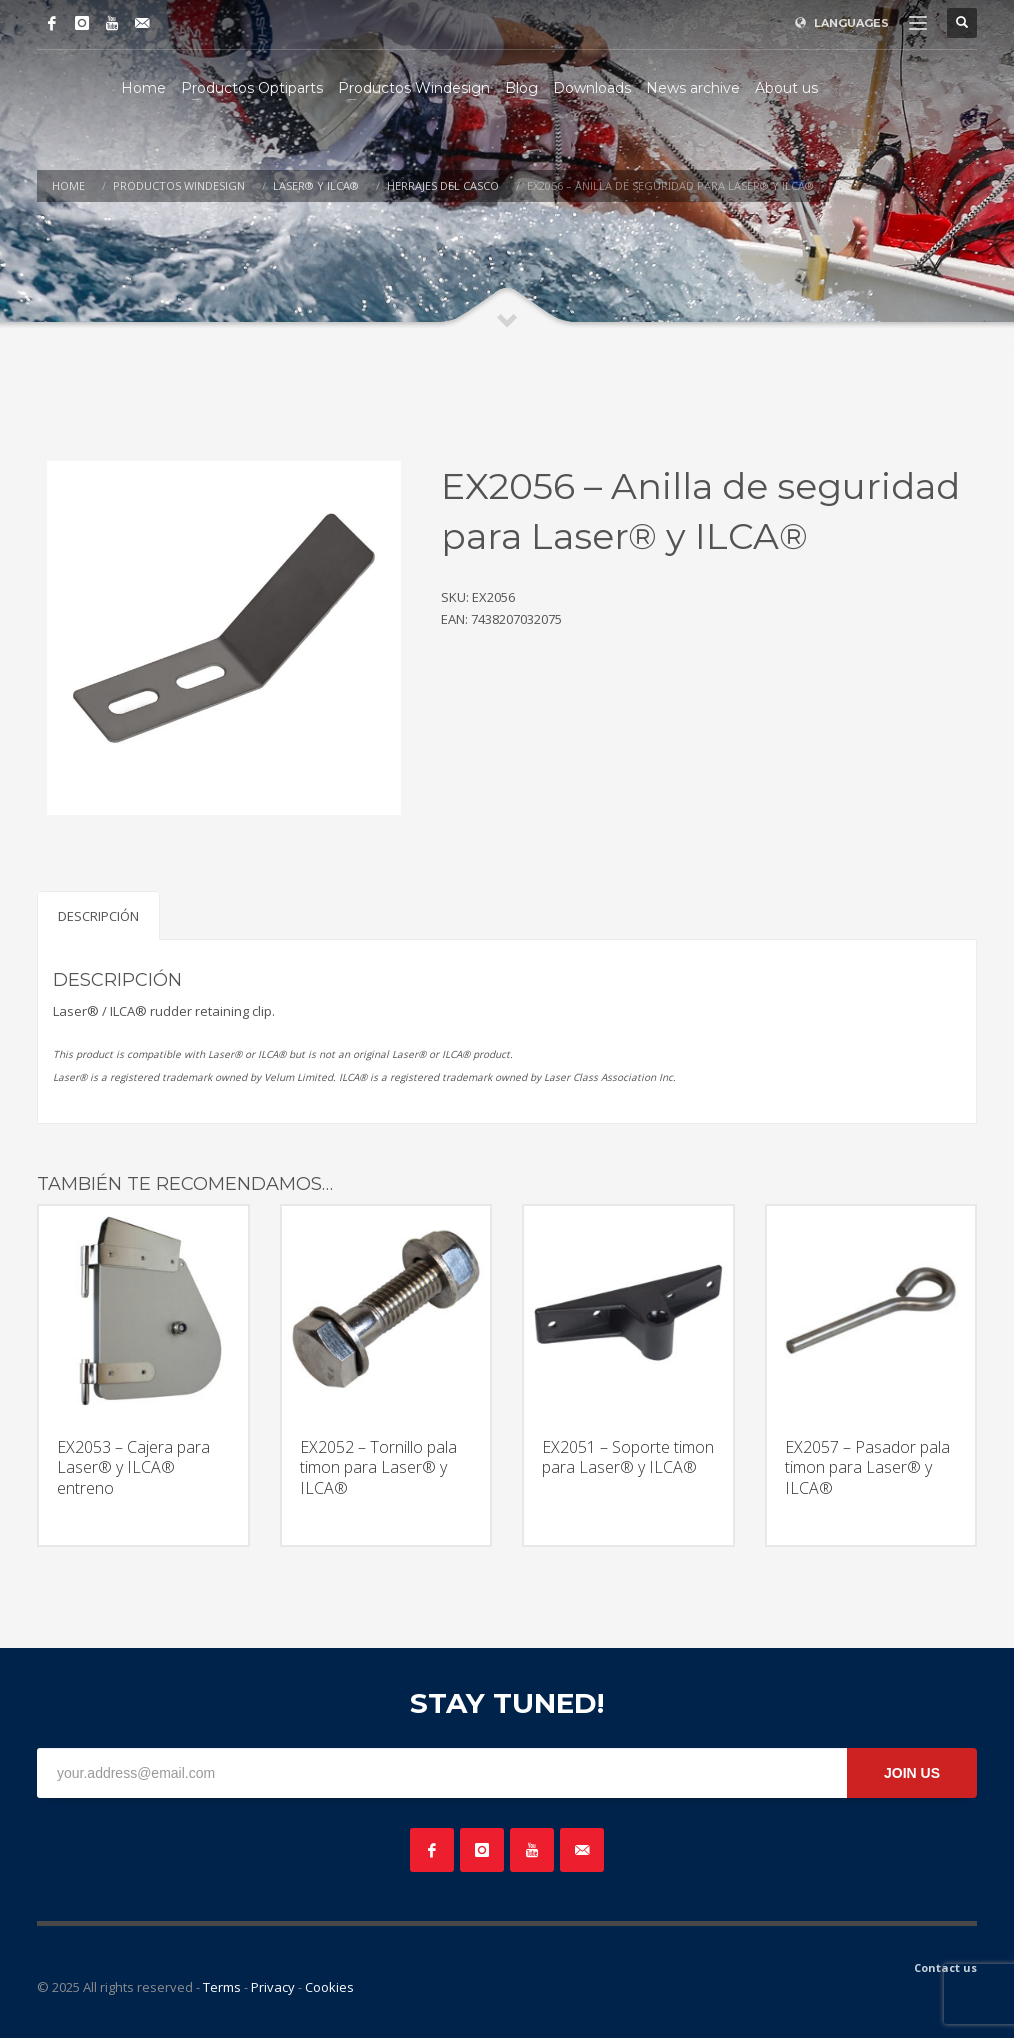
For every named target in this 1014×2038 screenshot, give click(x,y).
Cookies (329, 1987)
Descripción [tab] (98, 916)
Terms (222, 1987)
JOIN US (912, 1773)
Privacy (273, 1987)
